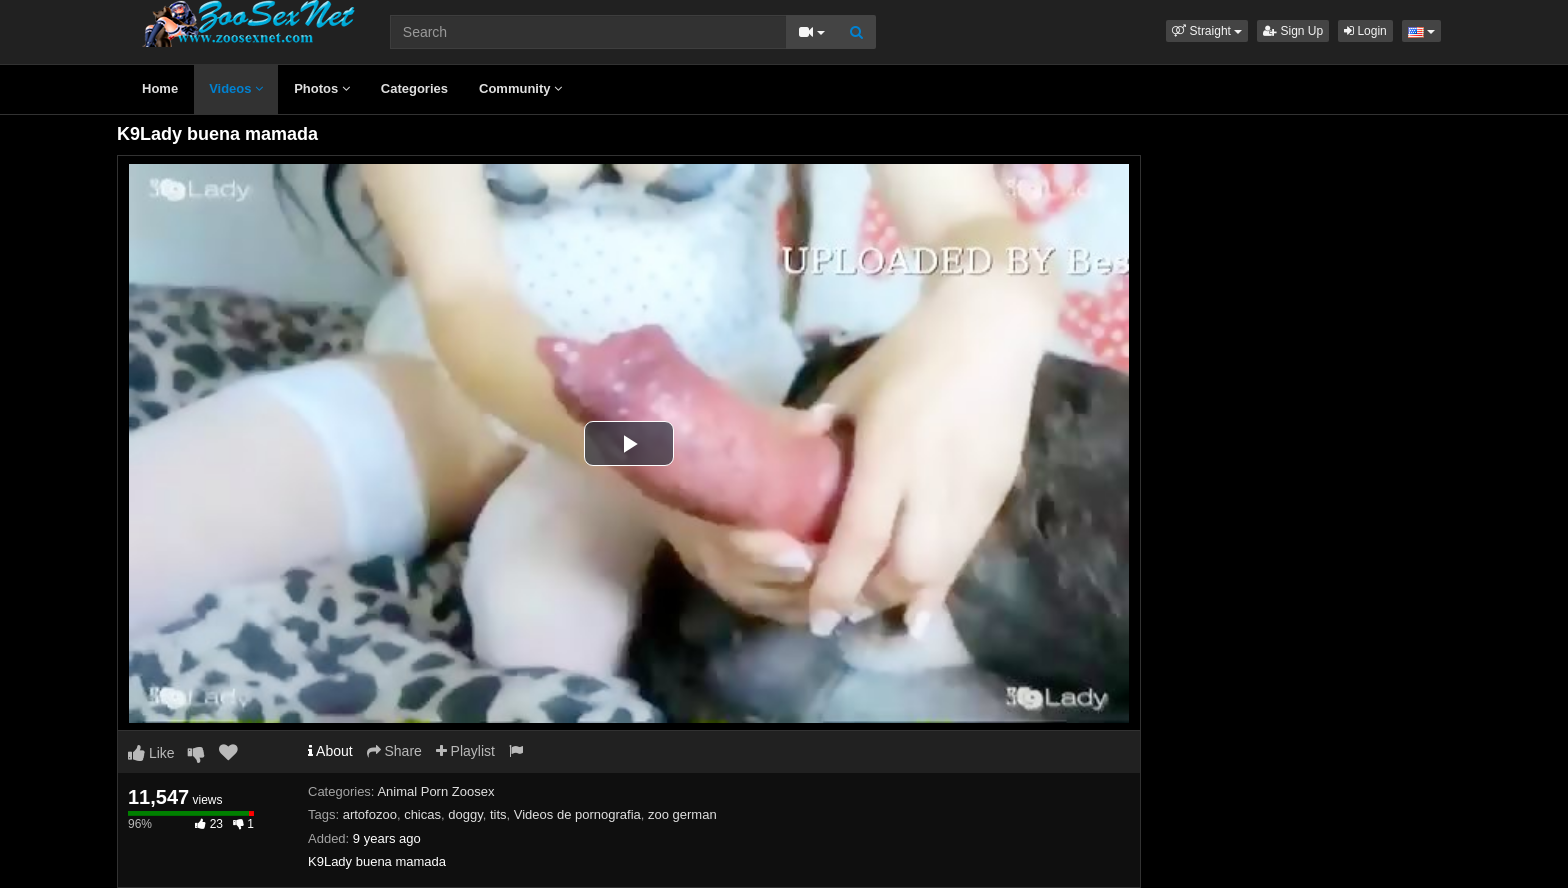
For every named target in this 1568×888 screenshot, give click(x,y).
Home (160, 88)
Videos (236, 88)
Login (1365, 31)
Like (151, 753)
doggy (465, 814)
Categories (414, 88)
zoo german (682, 814)
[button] (1207, 31)
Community (520, 88)
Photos (322, 88)
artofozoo (370, 814)
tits (498, 814)
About (330, 751)
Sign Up (1293, 31)
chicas (422, 814)
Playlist (465, 751)
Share (394, 751)
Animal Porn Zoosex (435, 791)
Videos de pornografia (577, 814)
